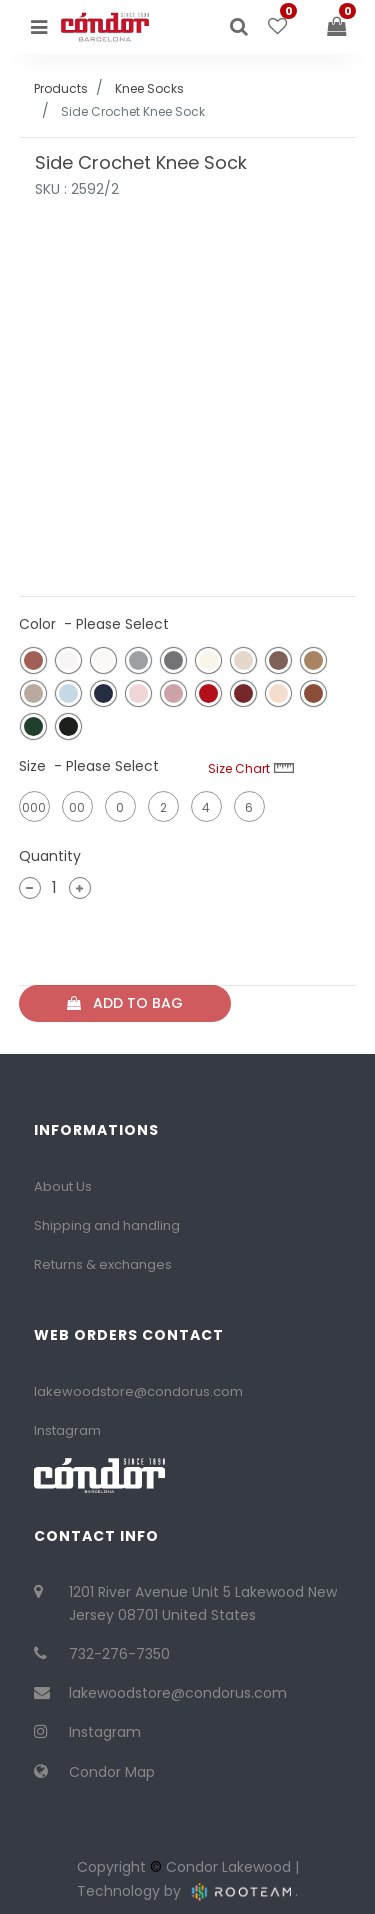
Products (61, 88)
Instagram (67, 1430)
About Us (63, 1186)
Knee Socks (149, 88)
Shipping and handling (107, 1225)
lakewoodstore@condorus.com (138, 1391)
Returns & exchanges (103, 1264)
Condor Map (112, 1772)
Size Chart (251, 768)
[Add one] (80, 888)
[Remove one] (30, 888)
